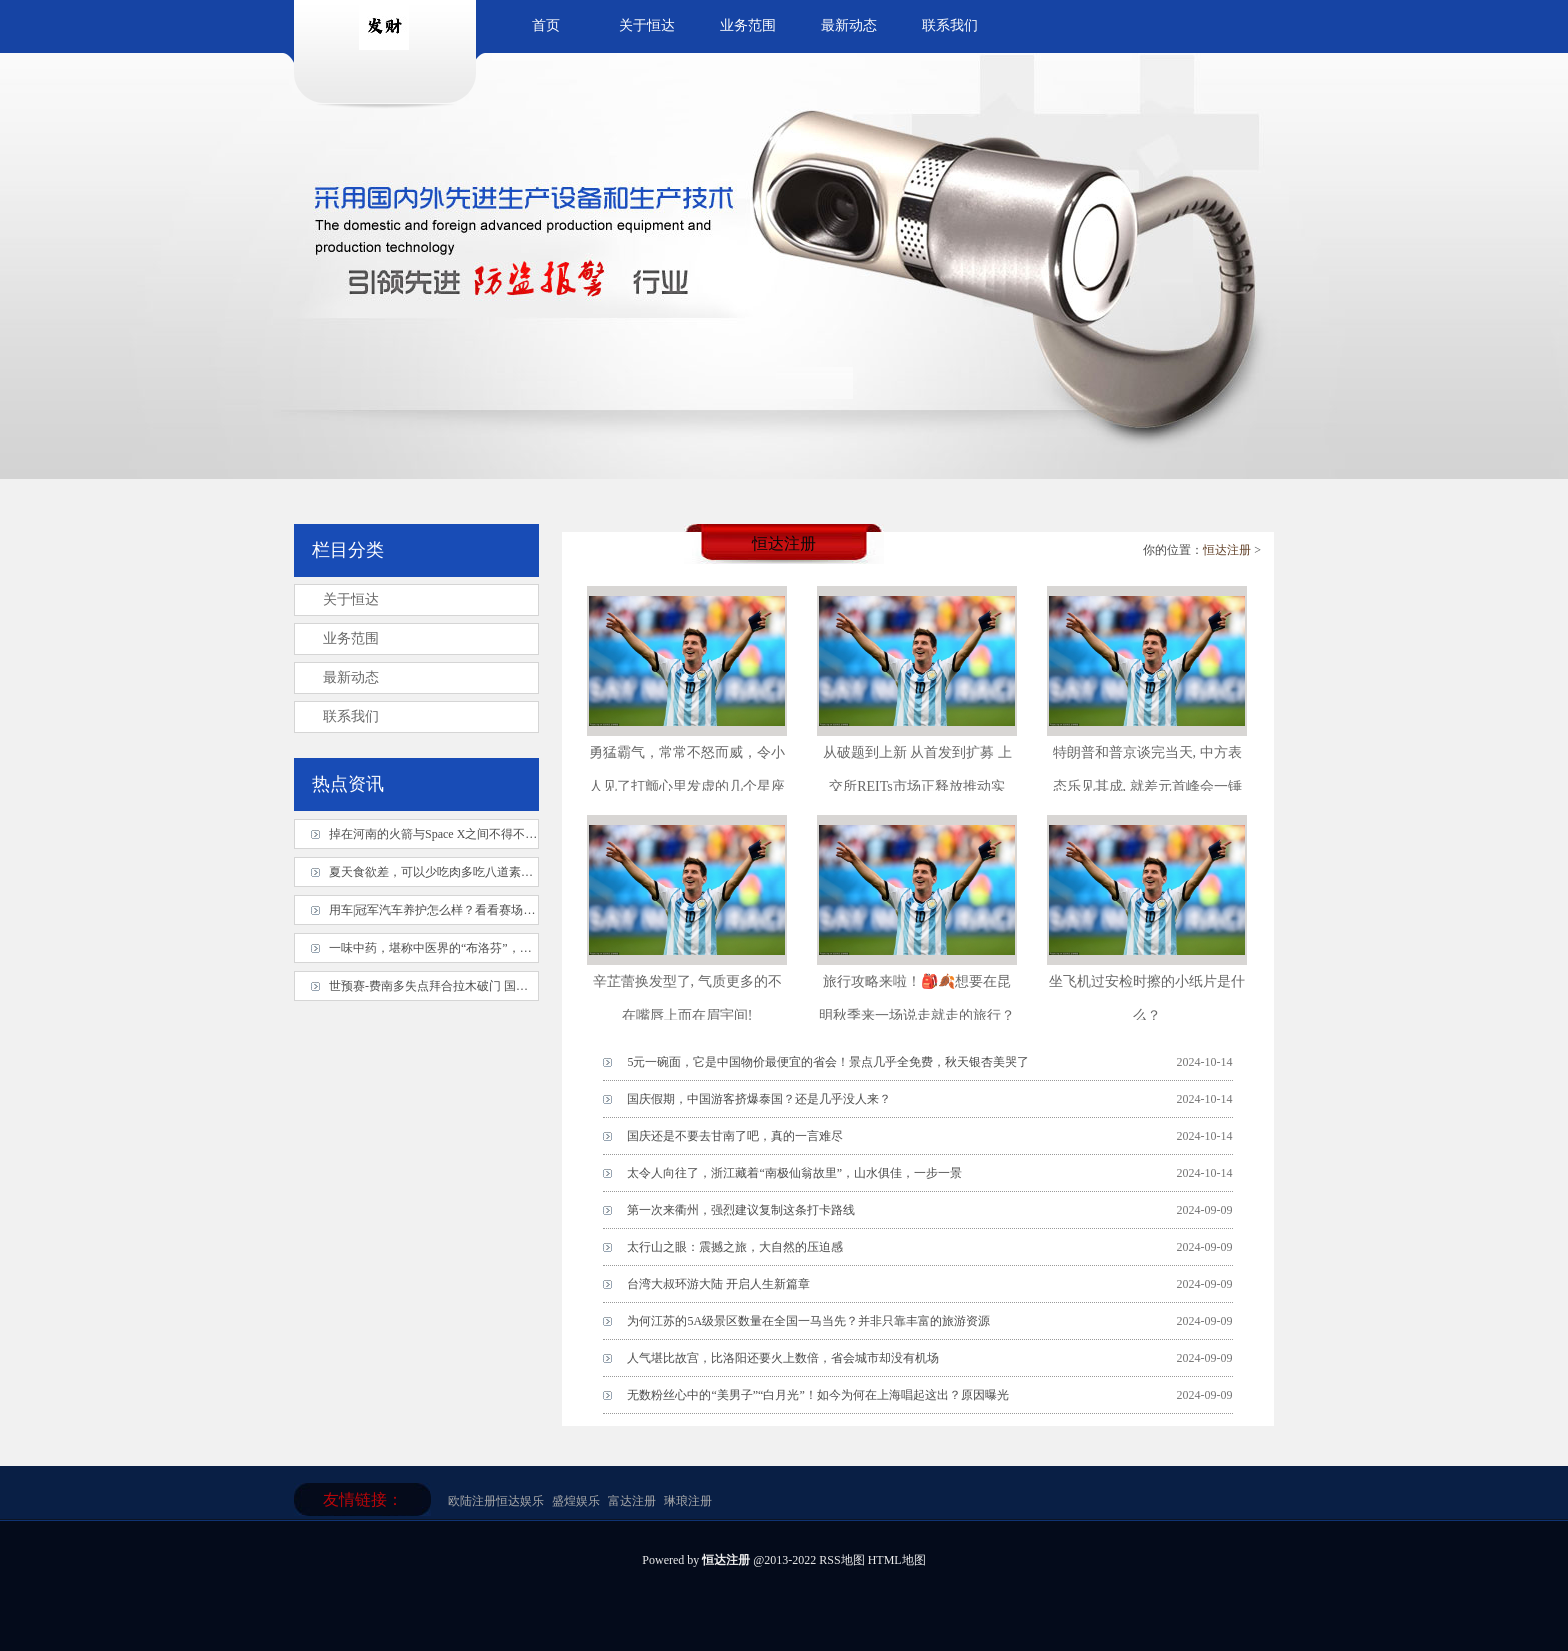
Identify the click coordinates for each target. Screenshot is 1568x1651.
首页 (546, 25)
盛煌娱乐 (576, 1501)
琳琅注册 (688, 1501)
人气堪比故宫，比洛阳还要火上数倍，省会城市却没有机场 (783, 1358)
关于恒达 (647, 25)
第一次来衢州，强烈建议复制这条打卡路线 (741, 1210)
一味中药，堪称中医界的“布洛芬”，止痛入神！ (454, 948)
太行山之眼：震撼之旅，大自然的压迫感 (735, 1247)
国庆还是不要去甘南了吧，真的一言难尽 (735, 1136)
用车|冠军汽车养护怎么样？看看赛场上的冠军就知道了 (474, 910)
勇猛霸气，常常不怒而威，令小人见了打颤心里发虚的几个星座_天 (687, 786)
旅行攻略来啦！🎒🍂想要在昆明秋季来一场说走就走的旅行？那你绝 (917, 1015)
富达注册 (632, 1501)
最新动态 (849, 25)
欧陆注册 (472, 1501)
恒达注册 (1227, 550)
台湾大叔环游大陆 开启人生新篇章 (718, 1284)
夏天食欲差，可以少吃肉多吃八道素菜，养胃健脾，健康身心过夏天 (509, 872)
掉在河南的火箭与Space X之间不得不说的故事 (451, 834)
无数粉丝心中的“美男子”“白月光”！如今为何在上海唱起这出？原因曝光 (817, 1395)
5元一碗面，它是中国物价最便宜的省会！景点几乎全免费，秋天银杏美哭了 (828, 1062)
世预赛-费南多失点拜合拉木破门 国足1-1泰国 (448, 986)
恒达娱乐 (520, 1501)
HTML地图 (897, 1560)
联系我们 (950, 25)
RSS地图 (841, 1560)
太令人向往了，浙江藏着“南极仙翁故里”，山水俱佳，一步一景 (794, 1173)
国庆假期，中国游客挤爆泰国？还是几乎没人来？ (759, 1099)
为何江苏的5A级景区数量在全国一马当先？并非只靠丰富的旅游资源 (808, 1321)
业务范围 (748, 25)
